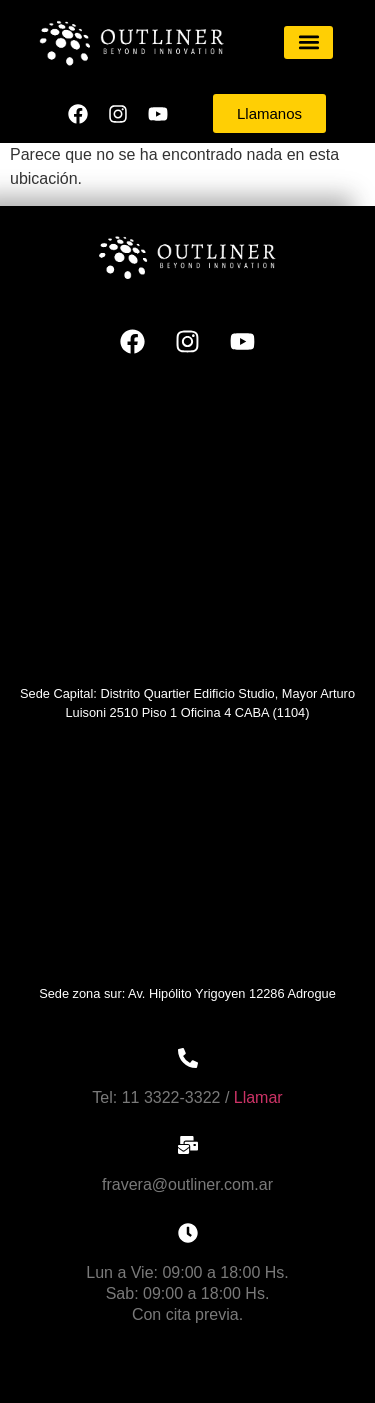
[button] (308, 42)
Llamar (258, 1097)
